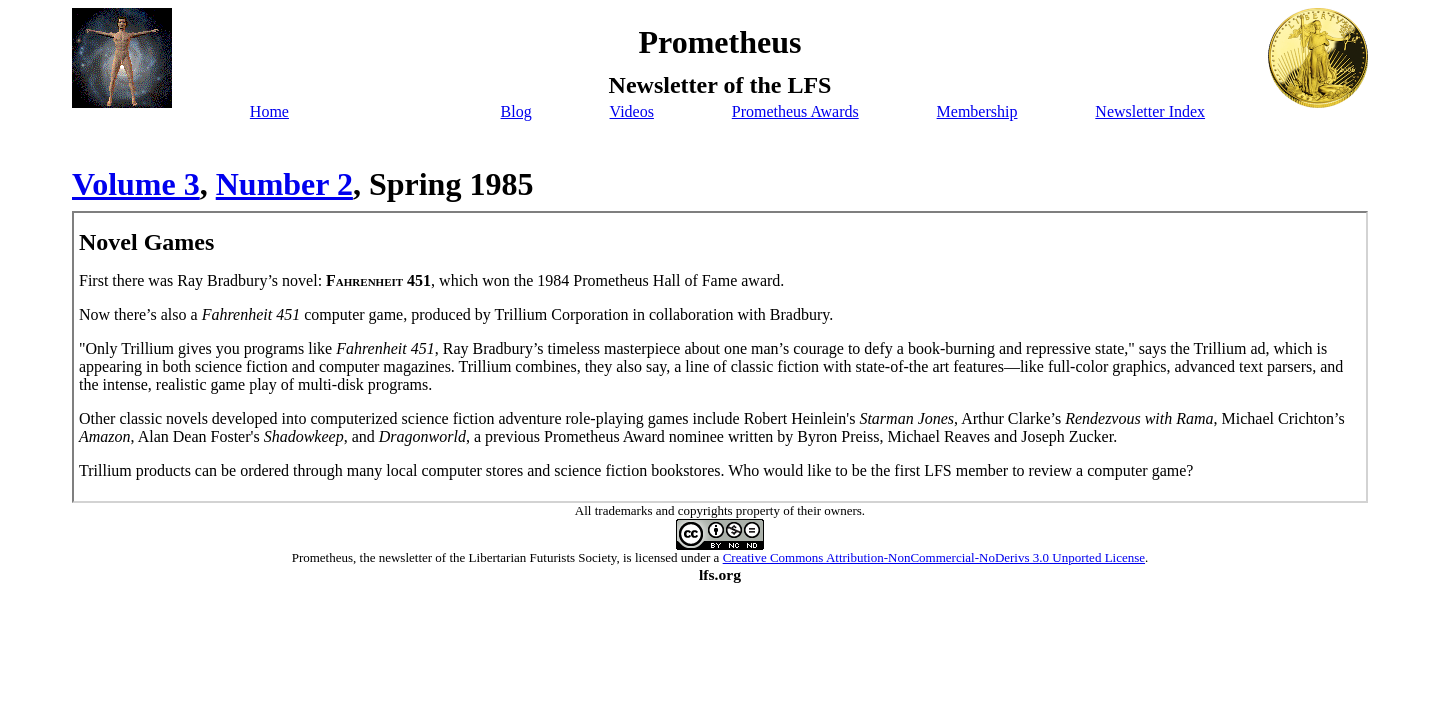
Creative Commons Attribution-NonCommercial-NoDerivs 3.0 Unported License (934, 557)
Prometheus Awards (795, 111)
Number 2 (284, 184)
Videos (632, 111)
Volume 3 (136, 184)
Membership (977, 111)
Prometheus (322, 557)
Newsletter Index (1150, 111)
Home (269, 111)
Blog (516, 111)
